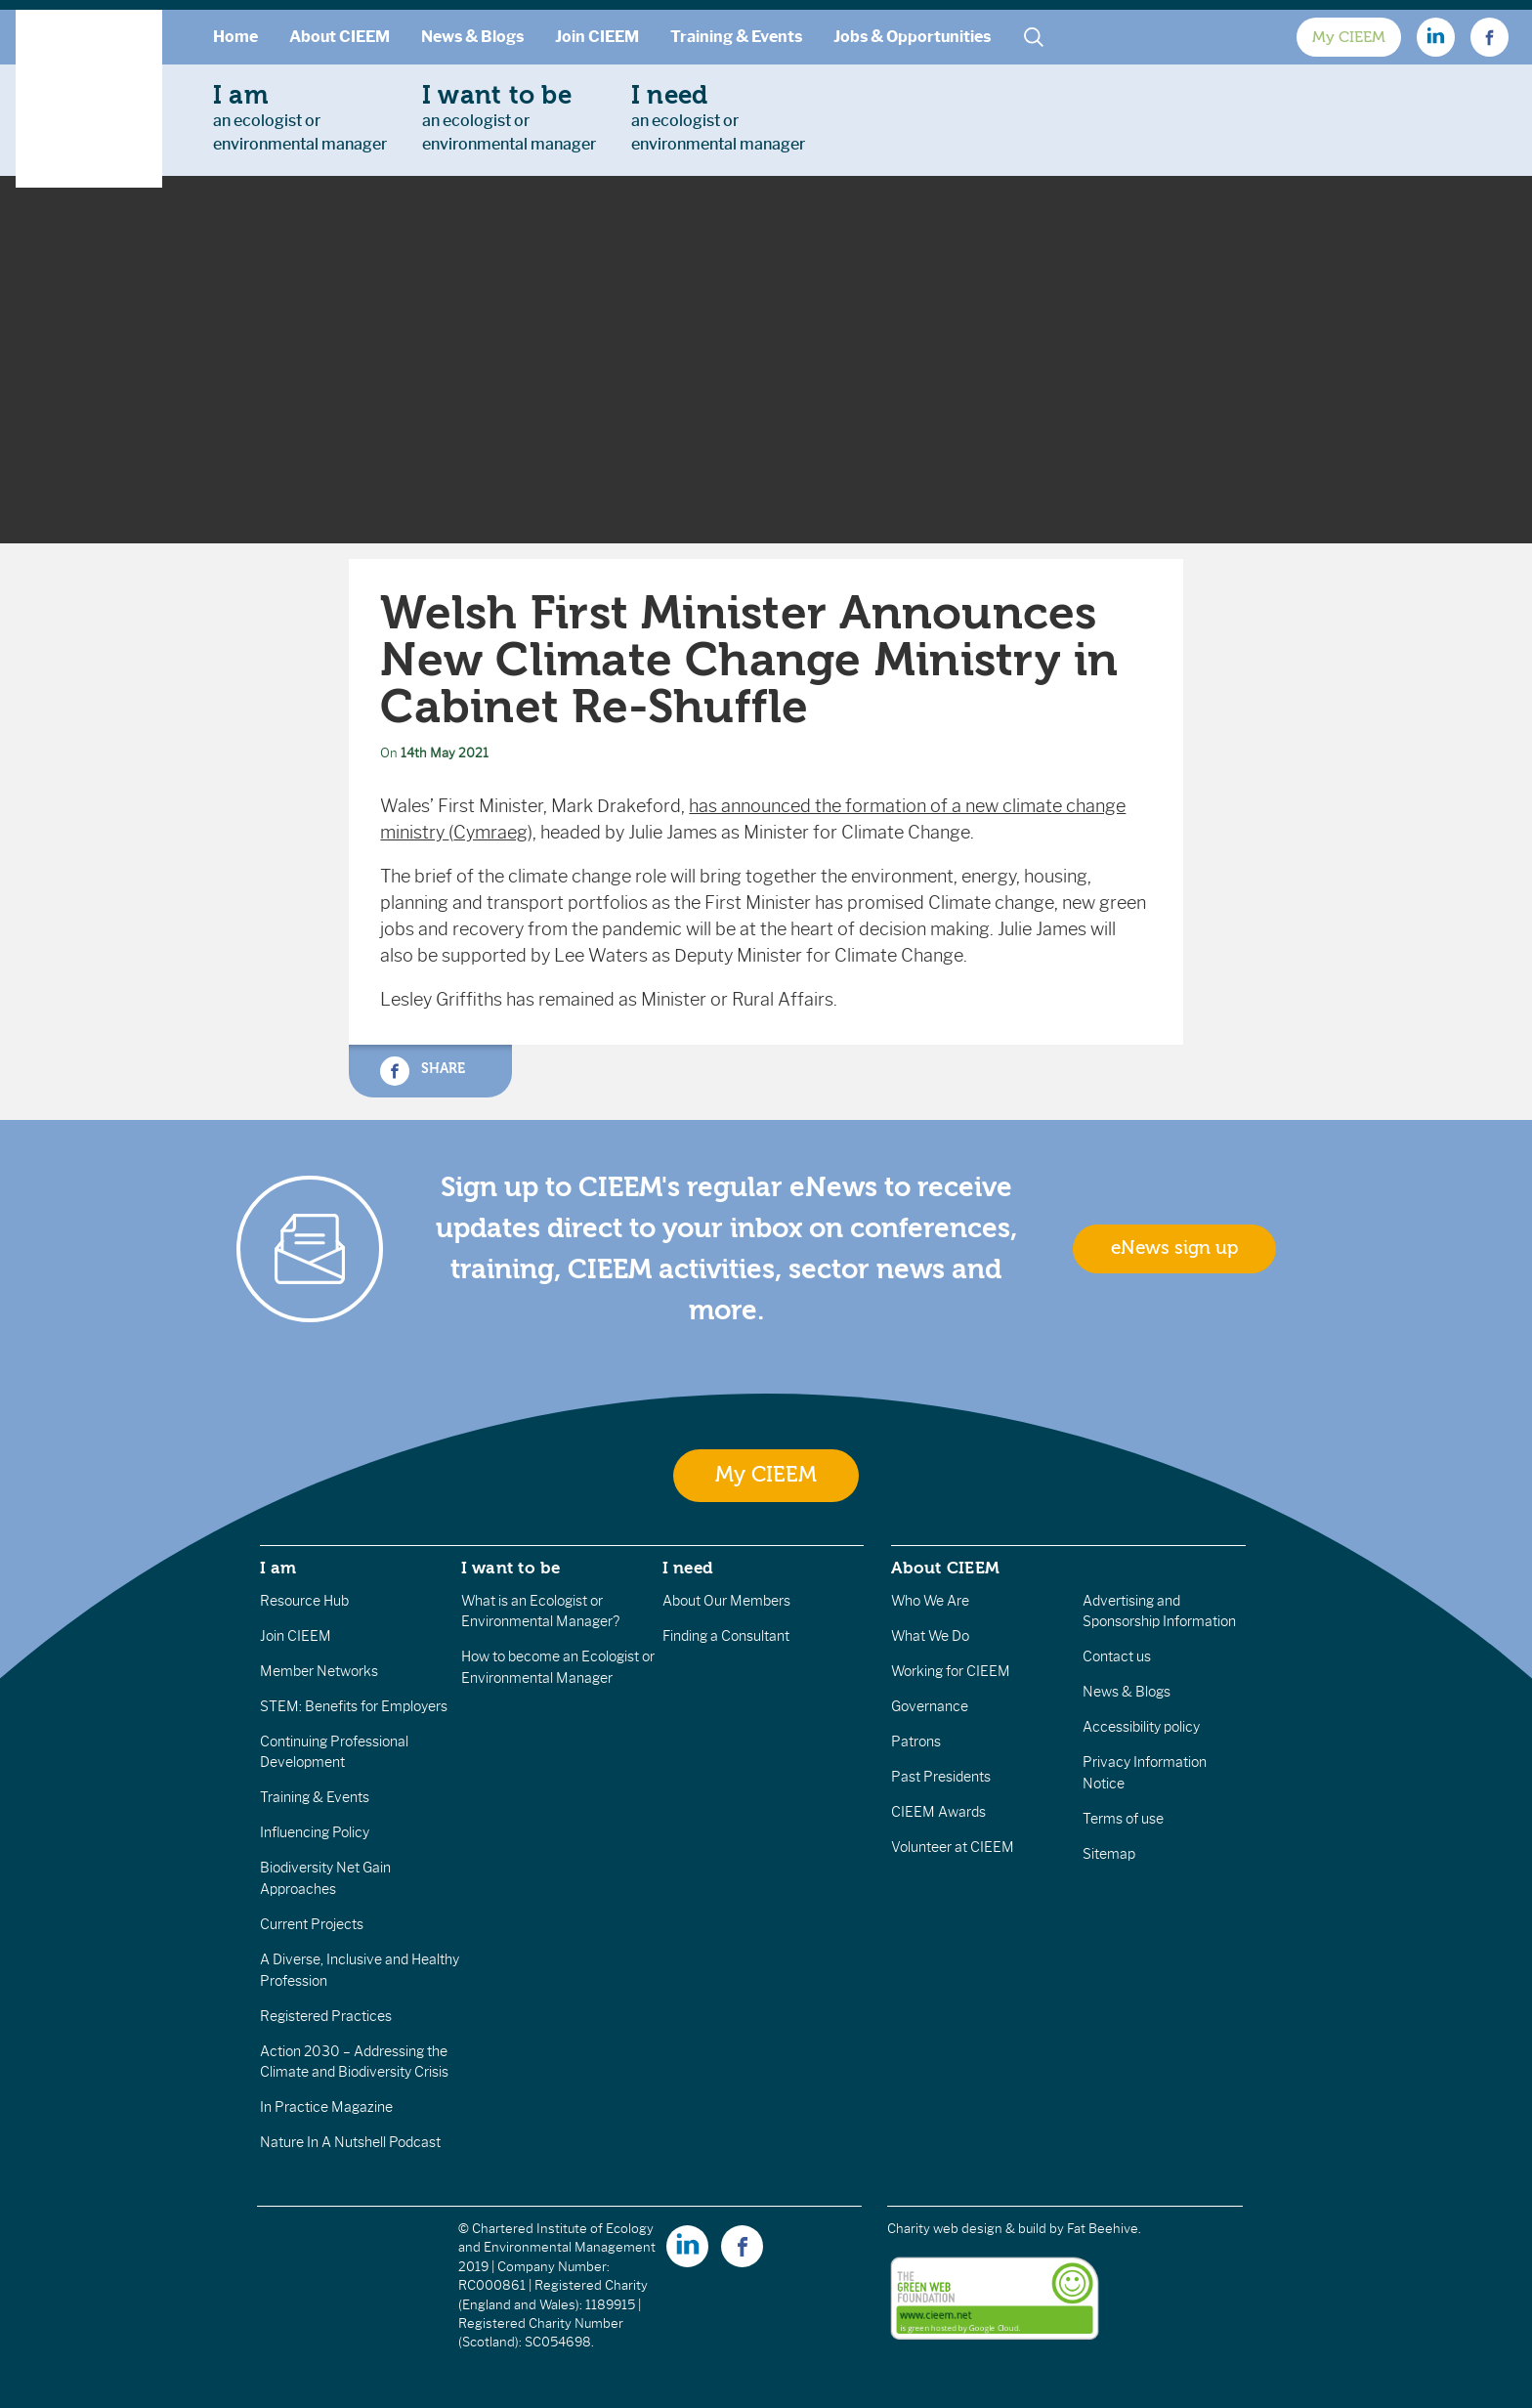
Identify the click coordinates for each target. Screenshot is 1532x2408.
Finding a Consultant (725, 1636)
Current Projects (311, 1924)
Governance (929, 1706)
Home (235, 36)
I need (687, 1567)
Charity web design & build (966, 2228)
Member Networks (319, 1671)
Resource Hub (304, 1601)
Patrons (916, 1741)
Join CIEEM (597, 36)
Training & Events (736, 36)
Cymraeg (490, 832)
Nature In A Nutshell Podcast (350, 2142)
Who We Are (930, 1601)
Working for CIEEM (950, 1671)
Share (422, 1071)
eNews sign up (1174, 1248)
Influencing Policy (314, 1832)
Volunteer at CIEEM (952, 1847)
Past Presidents (941, 1776)
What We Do (930, 1636)
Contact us (1117, 1656)
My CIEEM (1348, 37)
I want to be (511, 1567)
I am (278, 1567)
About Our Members (726, 1601)
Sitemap (1109, 1854)
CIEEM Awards (938, 1812)
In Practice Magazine (326, 2107)
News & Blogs (472, 36)
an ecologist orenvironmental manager (300, 117)
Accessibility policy (1141, 1727)
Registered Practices (326, 2016)
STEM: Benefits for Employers (353, 1706)
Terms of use (1123, 1819)
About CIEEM (339, 36)
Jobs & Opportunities (912, 36)
